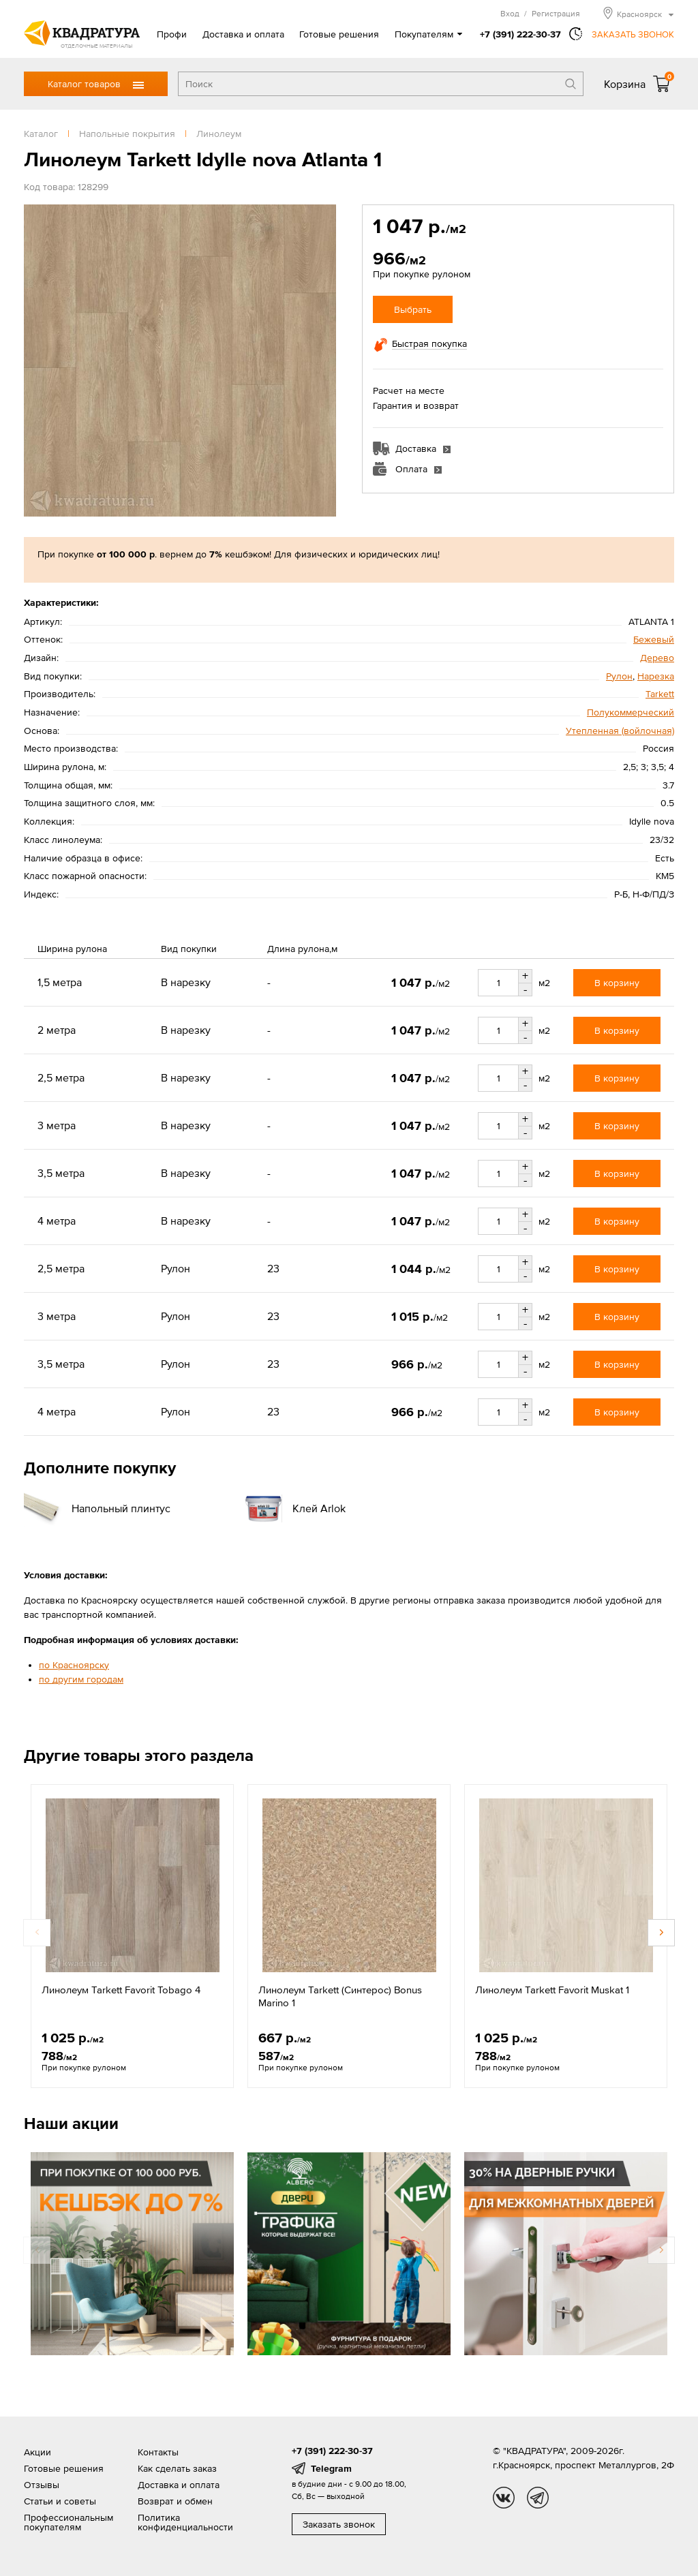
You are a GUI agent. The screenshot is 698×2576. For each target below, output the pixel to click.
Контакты (158, 2452)
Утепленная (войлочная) (620, 730)
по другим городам (81, 1679)
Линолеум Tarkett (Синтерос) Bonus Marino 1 (340, 1996)
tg (538, 2498)
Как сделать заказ (177, 2468)
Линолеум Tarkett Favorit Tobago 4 (121, 1989)
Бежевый (653, 639)
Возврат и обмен (175, 2501)
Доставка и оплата (243, 34)
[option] (132, 1936)
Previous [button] (36, 1932)
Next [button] (661, 1932)
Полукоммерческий (630, 712)
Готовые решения (339, 34)
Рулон (619, 676)
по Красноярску (74, 1664)
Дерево (657, 657)
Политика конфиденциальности (185, 2522)
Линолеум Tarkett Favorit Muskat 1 (552, 1989)
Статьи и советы (60, 2501)
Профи (172, 34)
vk (504, 2498)
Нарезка (655, 676)
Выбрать (412, 309)
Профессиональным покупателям (68, 2522)
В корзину (616, 982)
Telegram (331, 2468)
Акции (37, 2452)
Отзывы (41, 2484)
